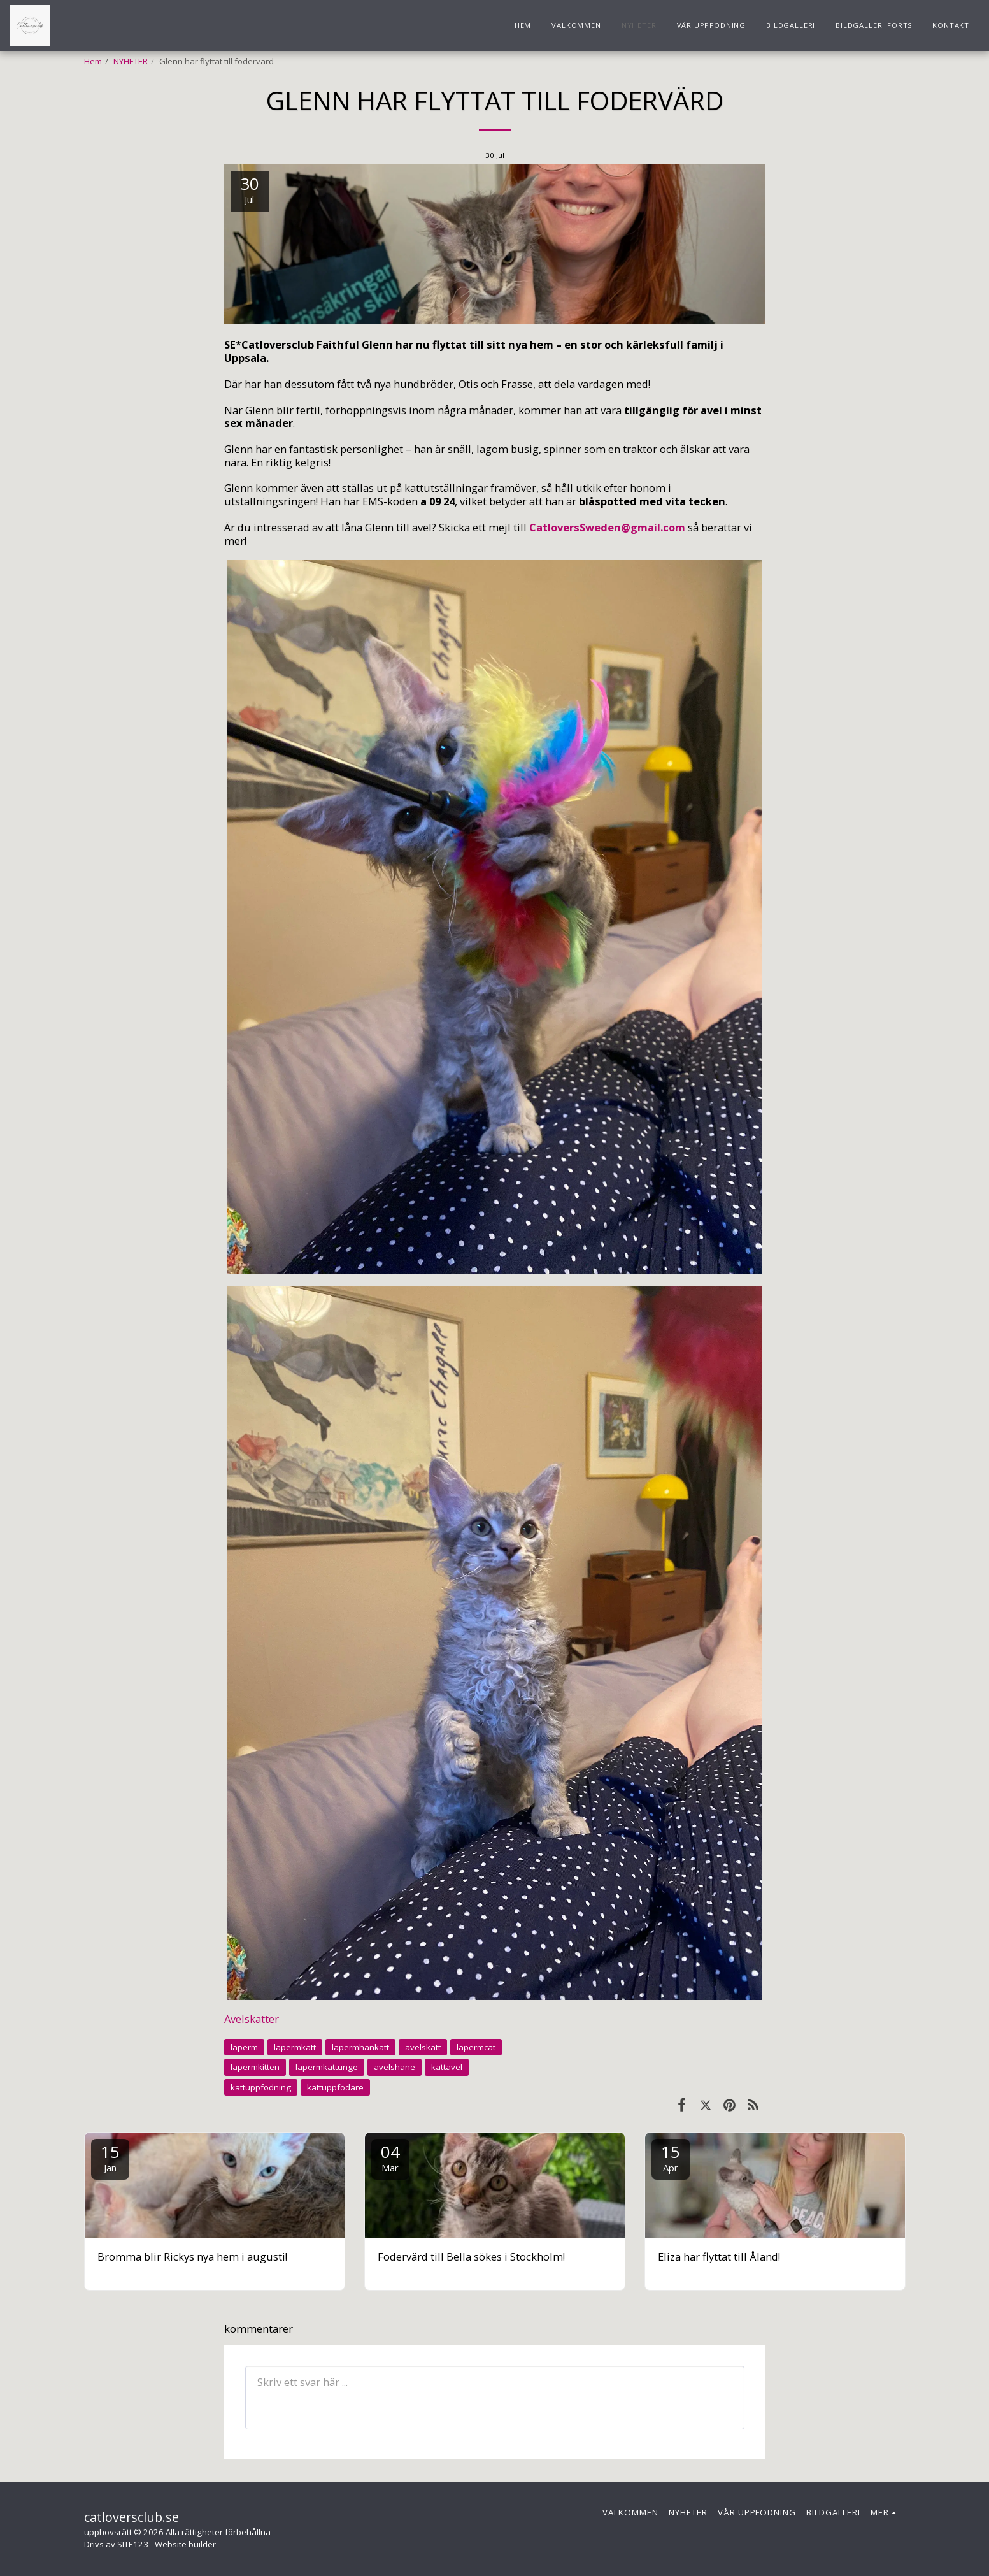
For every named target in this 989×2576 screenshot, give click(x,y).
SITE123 (132, 2544)
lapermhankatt (360, 2047)
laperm (244, 2047)
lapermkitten (255, 2067)
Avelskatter (251, 2018)
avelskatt (423, 2047)
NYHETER (130, 61)
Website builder (185, 2544)
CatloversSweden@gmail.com (607, 527)
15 (110, 2157)
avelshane (394, 2067)
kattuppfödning (261, 2087)
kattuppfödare (335, 2087)
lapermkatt (295, 2047)
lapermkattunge (326, 2067)
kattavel (446, 2067)
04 (390, 2157)
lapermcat (476, 2047)
